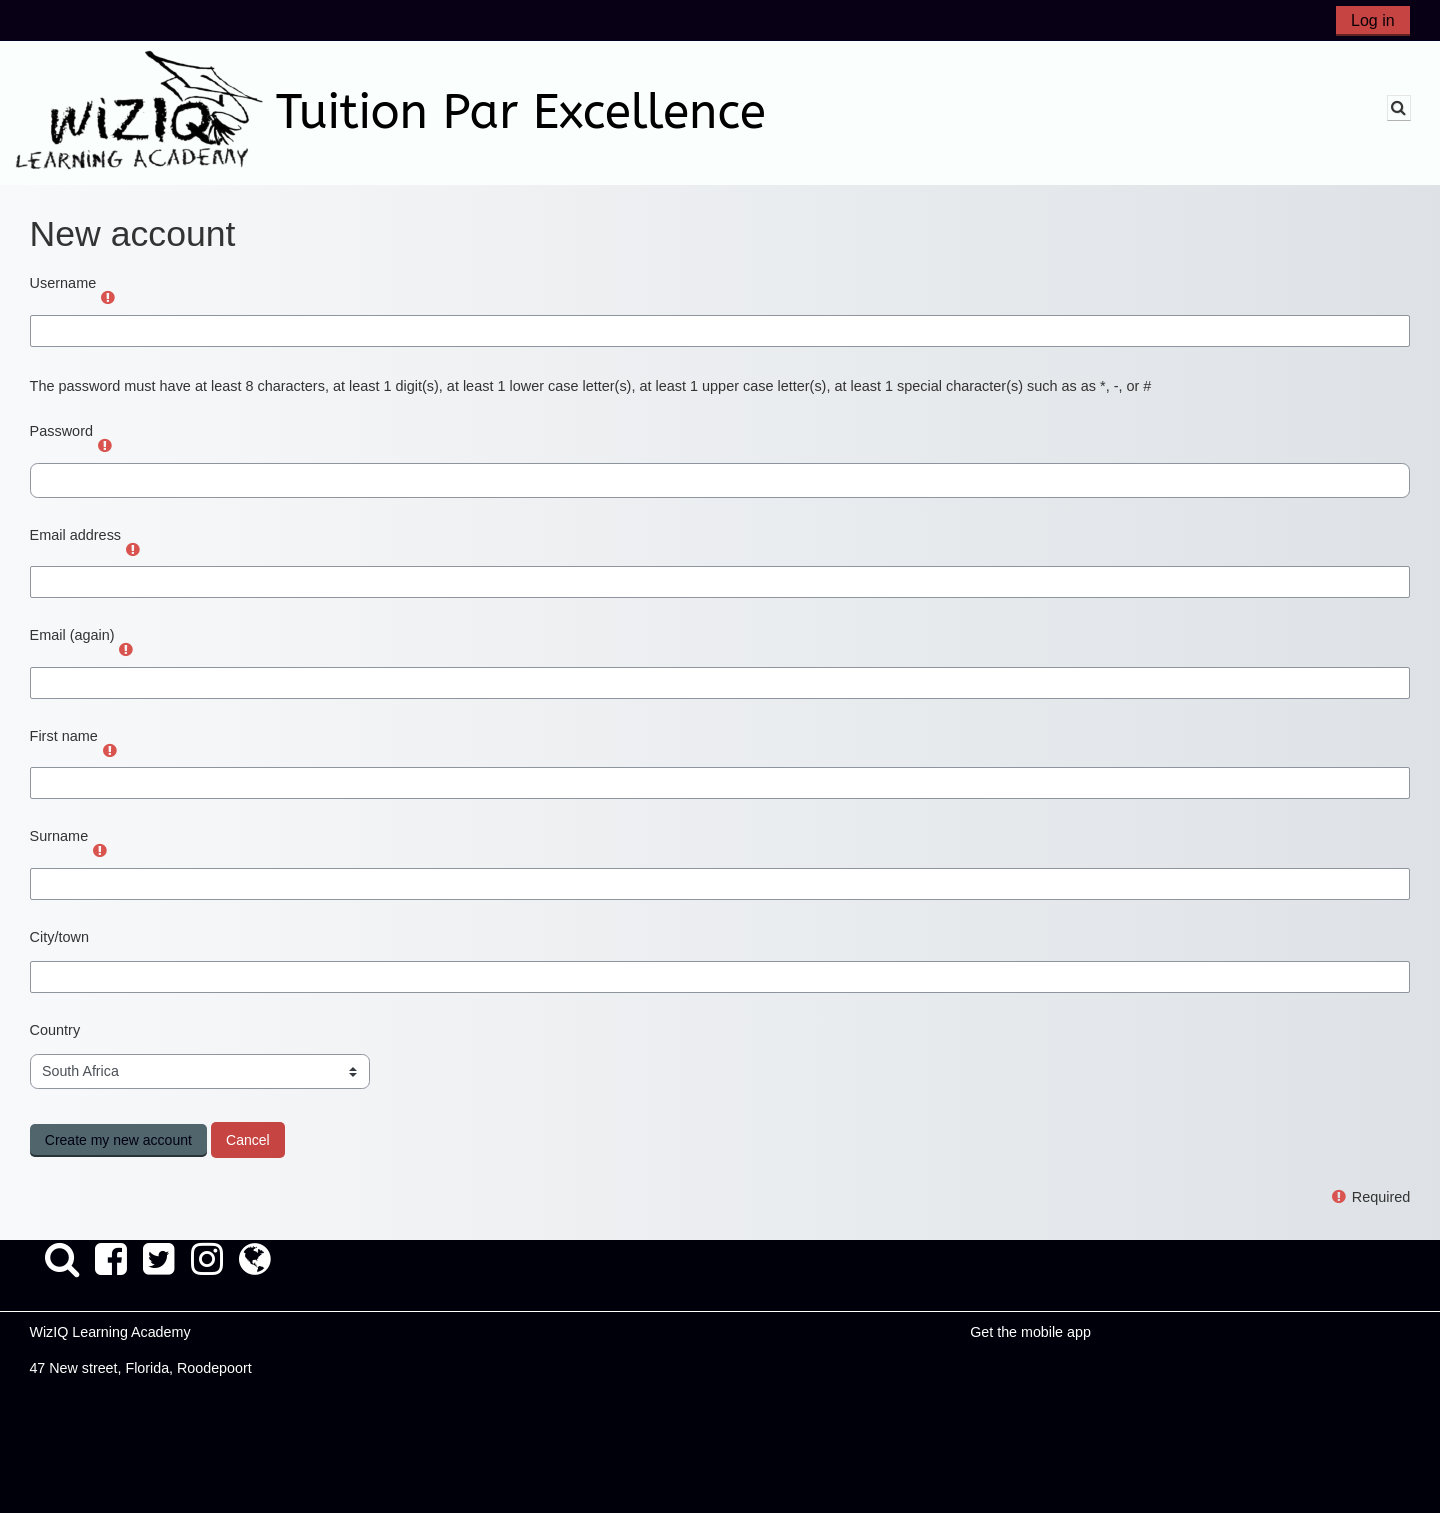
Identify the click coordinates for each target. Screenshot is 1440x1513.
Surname (59, 836)
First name (64, 736)
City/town (59, 937)
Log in (1373, 20)
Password (61, 431)
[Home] (139, 112)
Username (63, 283)
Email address (75, 535)
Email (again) (72, 635)
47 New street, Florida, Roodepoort (140, 1368)
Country (55, 1030)
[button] (1399, 108)
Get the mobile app (1030, 1332)
